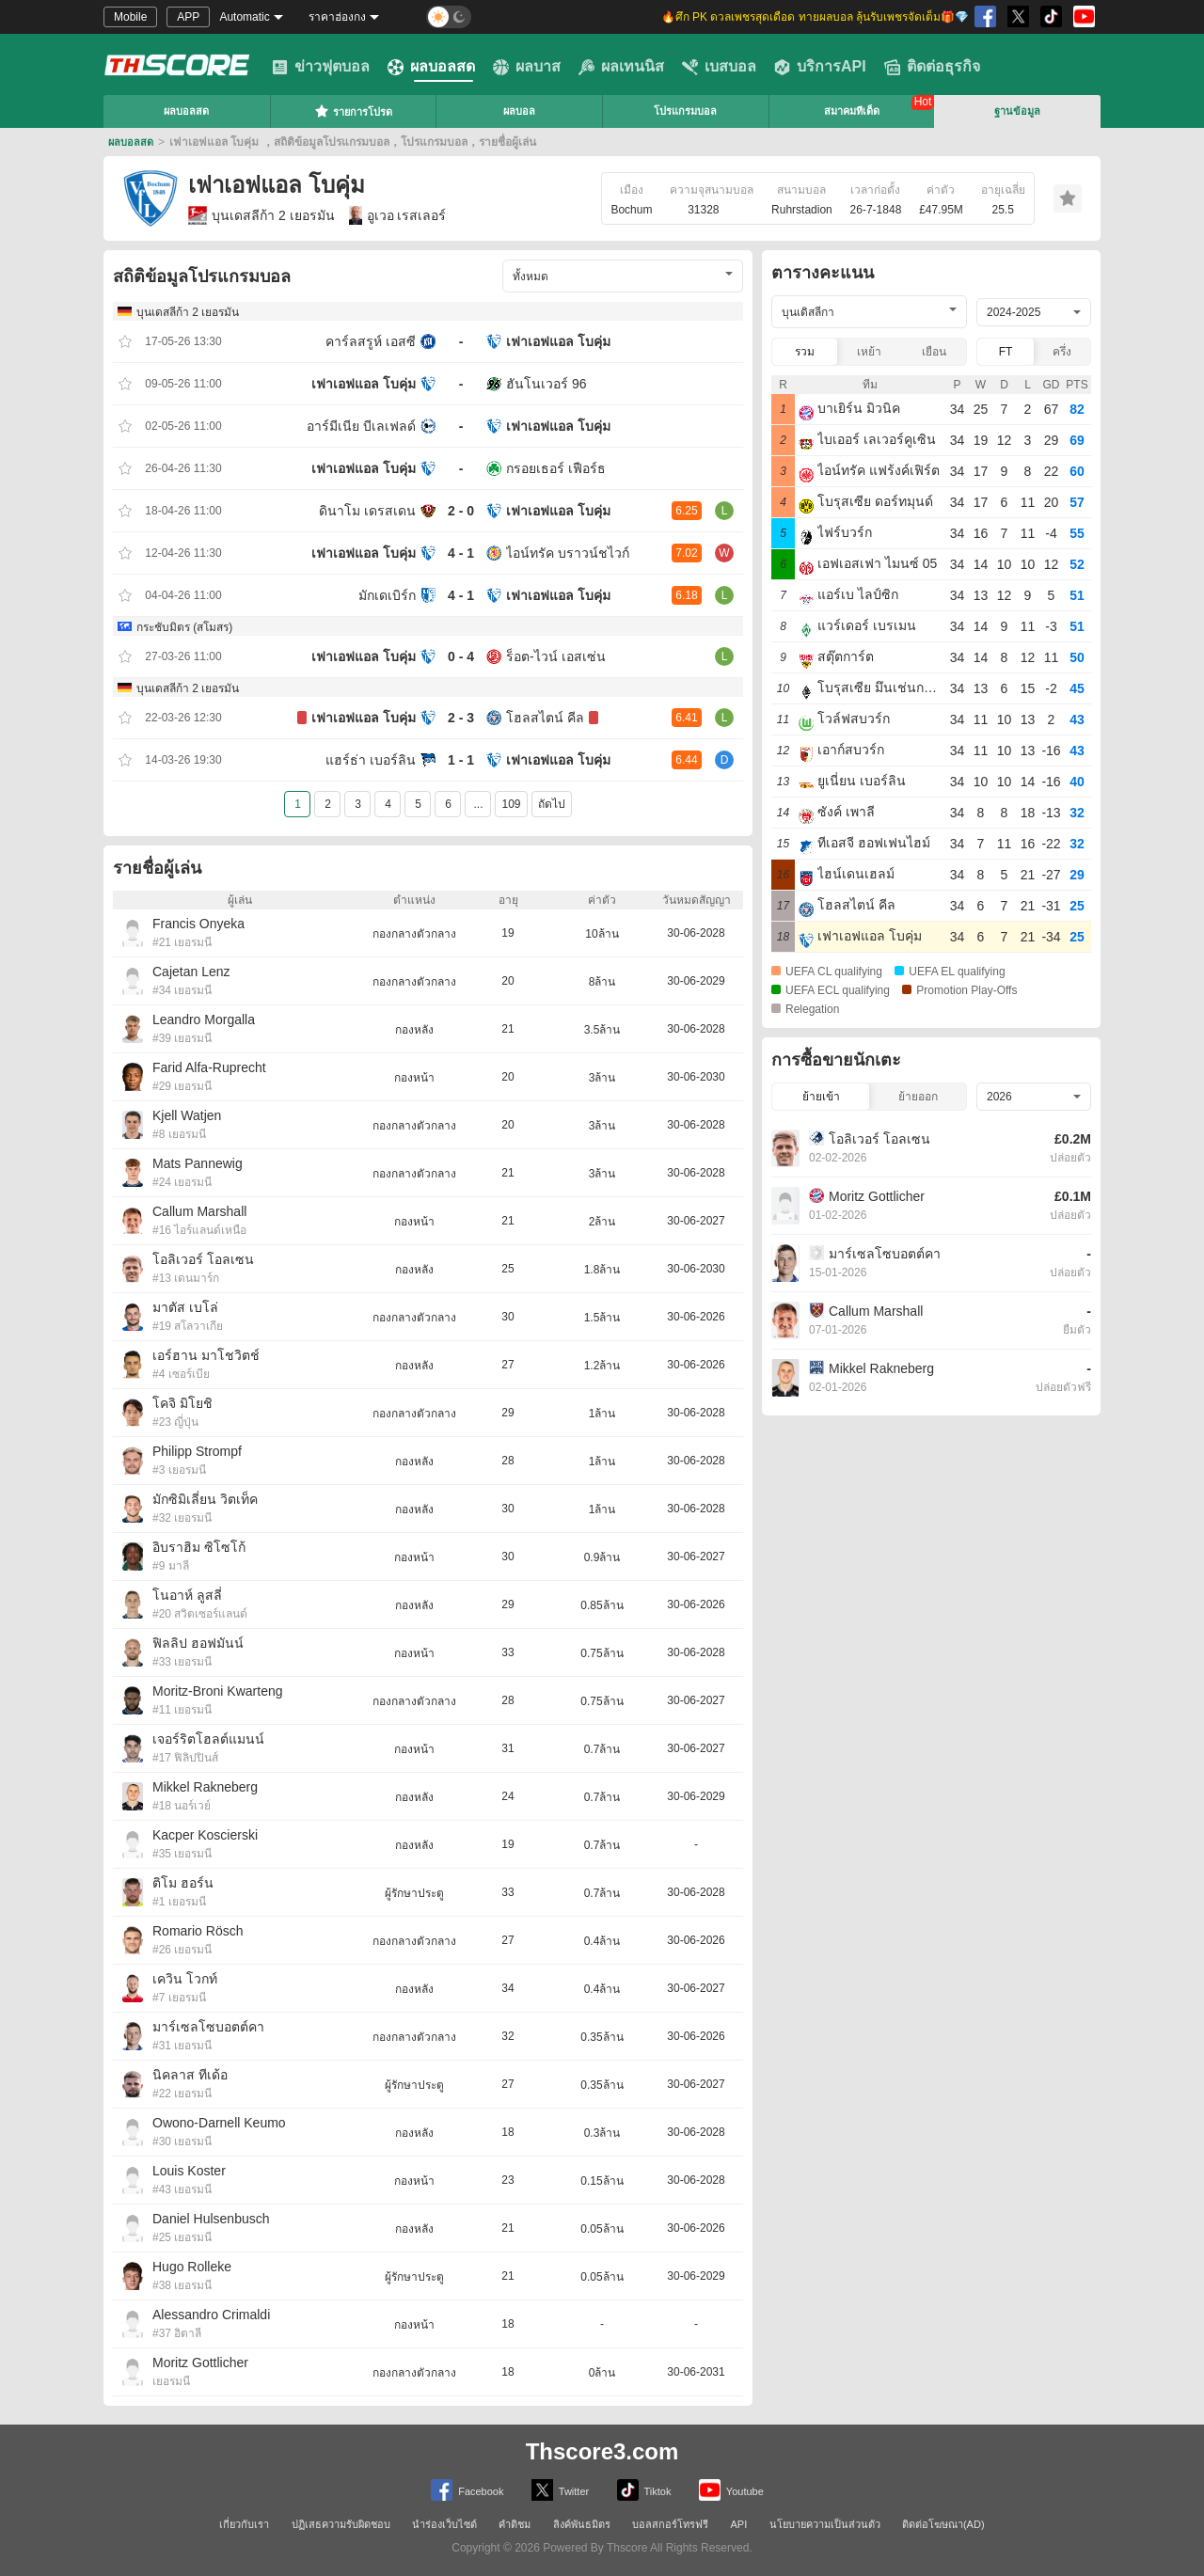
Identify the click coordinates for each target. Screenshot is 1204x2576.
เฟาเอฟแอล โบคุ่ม (558, 341)
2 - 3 (461, 717)
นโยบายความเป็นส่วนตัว (824, 2524)
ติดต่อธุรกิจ (932, 66)
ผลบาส (527, 66)
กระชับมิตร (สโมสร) (184, 627)
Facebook (467, 2490)
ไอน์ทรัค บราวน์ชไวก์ (567, 553)
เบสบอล (719, 66)
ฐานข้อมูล (1017, 111)
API (739, 2524)
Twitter (560, 2490)
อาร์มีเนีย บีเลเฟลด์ (361, 426)
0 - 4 (461, 656)
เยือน (934, 351)
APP (188, 17)
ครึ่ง (1062, 351)
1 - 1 (461, 759)
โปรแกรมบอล (685, 111)
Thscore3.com (602, 2451)
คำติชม (515, 2524)
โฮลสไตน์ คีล (545, 717)
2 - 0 (461, 510)
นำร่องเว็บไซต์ (444, 2524)
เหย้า (869, 351)
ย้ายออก (918, 1096)
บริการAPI (820, 66)
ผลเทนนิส (621, 66)
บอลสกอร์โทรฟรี (670, 2524)
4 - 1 (461, 553)
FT (1006, 351)
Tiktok (644, 2490)
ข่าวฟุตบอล (321, 66)
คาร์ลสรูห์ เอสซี (370, 341)
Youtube (731, 2490)
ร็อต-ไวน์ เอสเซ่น (556, 656)
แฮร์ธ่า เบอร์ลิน (370, 759)
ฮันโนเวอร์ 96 (546, 383)
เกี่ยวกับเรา (244, 2524)
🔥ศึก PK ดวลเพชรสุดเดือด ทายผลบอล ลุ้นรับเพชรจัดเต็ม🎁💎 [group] (815, 17)
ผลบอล (519, 111)
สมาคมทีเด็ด (851, 111)
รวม (805, 351)
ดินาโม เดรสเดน (367, 510)
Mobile (130, 17)
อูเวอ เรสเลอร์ (398, 215)
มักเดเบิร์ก (387, 595)
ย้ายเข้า (821, 1096)
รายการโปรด (353, 111)
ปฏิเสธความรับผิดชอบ (341, 2524)
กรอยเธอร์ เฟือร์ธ (556, 468)
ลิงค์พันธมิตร (581, 2524)
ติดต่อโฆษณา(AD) (943, 2524)
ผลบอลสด (431, 66)
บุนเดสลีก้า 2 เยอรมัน (261, 215)
